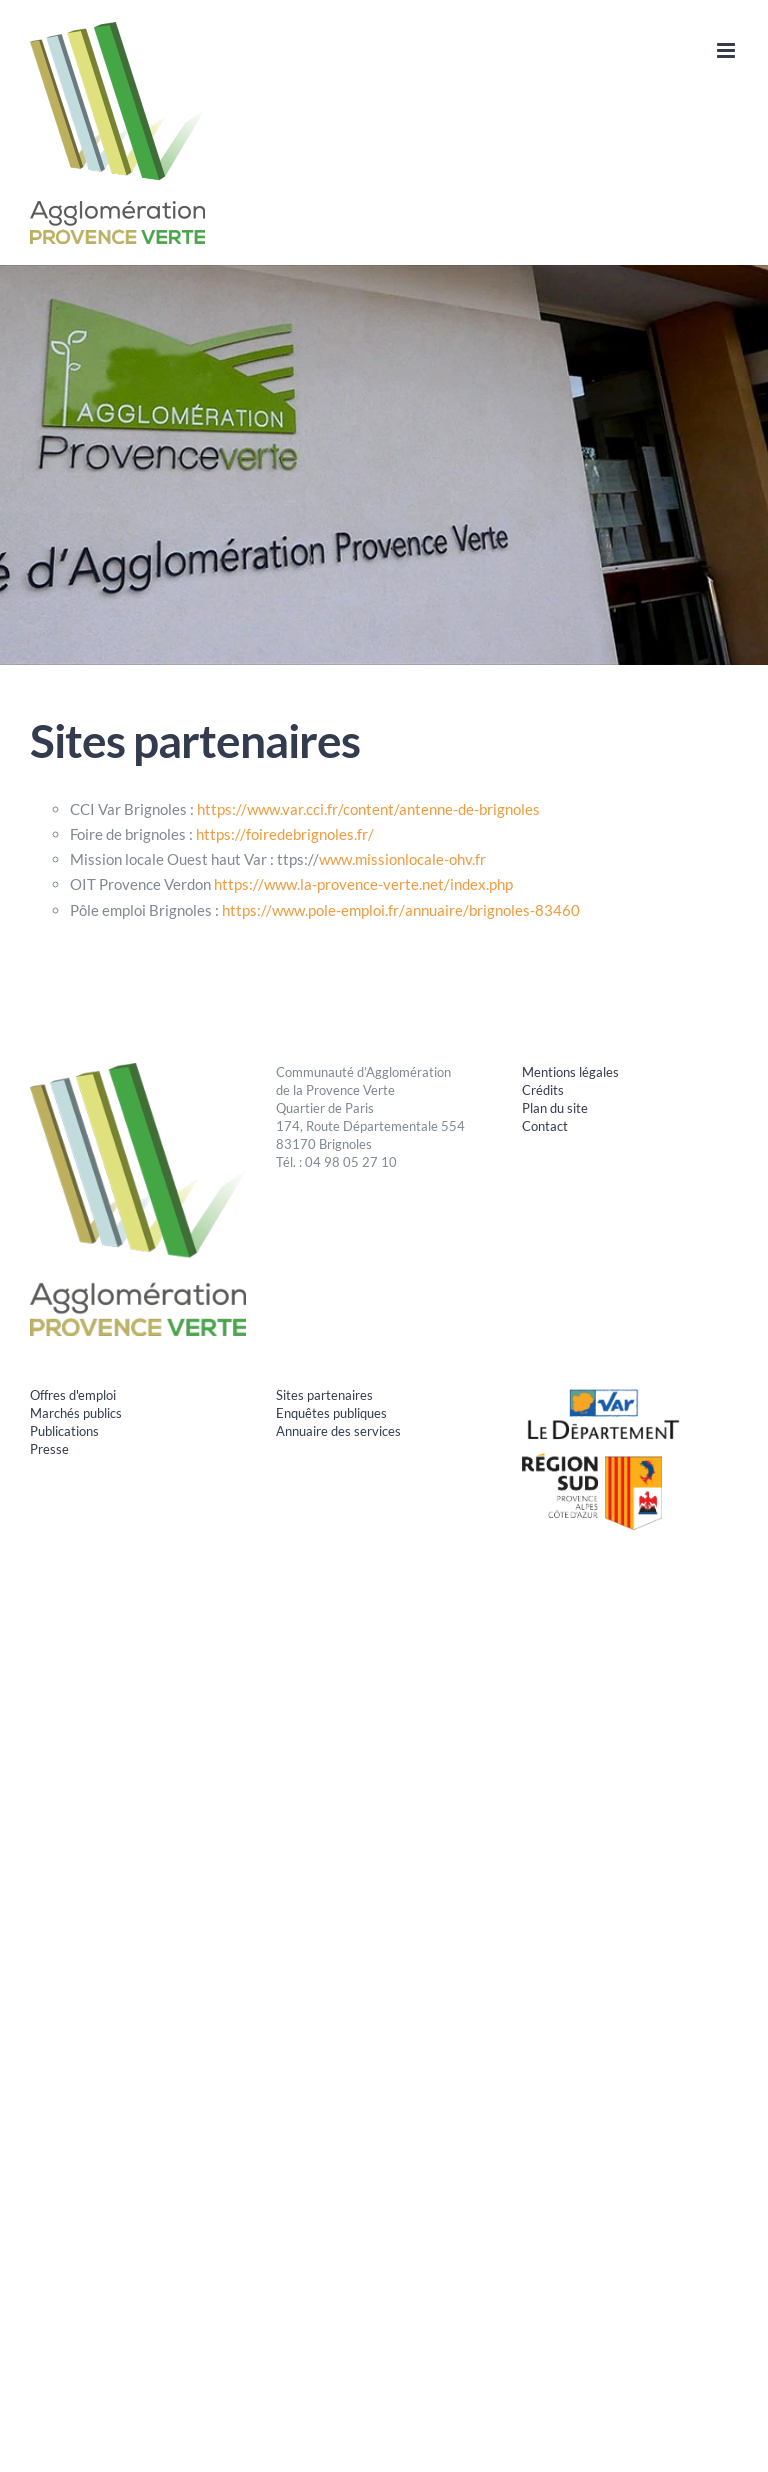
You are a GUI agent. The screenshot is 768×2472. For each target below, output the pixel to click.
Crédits (543, 1090)
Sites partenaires (324, 1395)
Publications (64, 1431)
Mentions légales (570, 1072)
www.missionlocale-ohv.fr (402, 859)
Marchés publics (76, 1413)
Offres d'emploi (73, 1395)
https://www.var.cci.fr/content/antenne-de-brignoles (368, 809)
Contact (545, 1126)
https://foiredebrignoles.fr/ (285, 834)
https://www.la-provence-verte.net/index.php (363, 884)
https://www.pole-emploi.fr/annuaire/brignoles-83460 (401, 910)
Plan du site (555, 1108)
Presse (49, 1449)
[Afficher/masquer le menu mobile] (727, 50)
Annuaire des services (338, 1431)
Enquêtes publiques (331, 1413)
